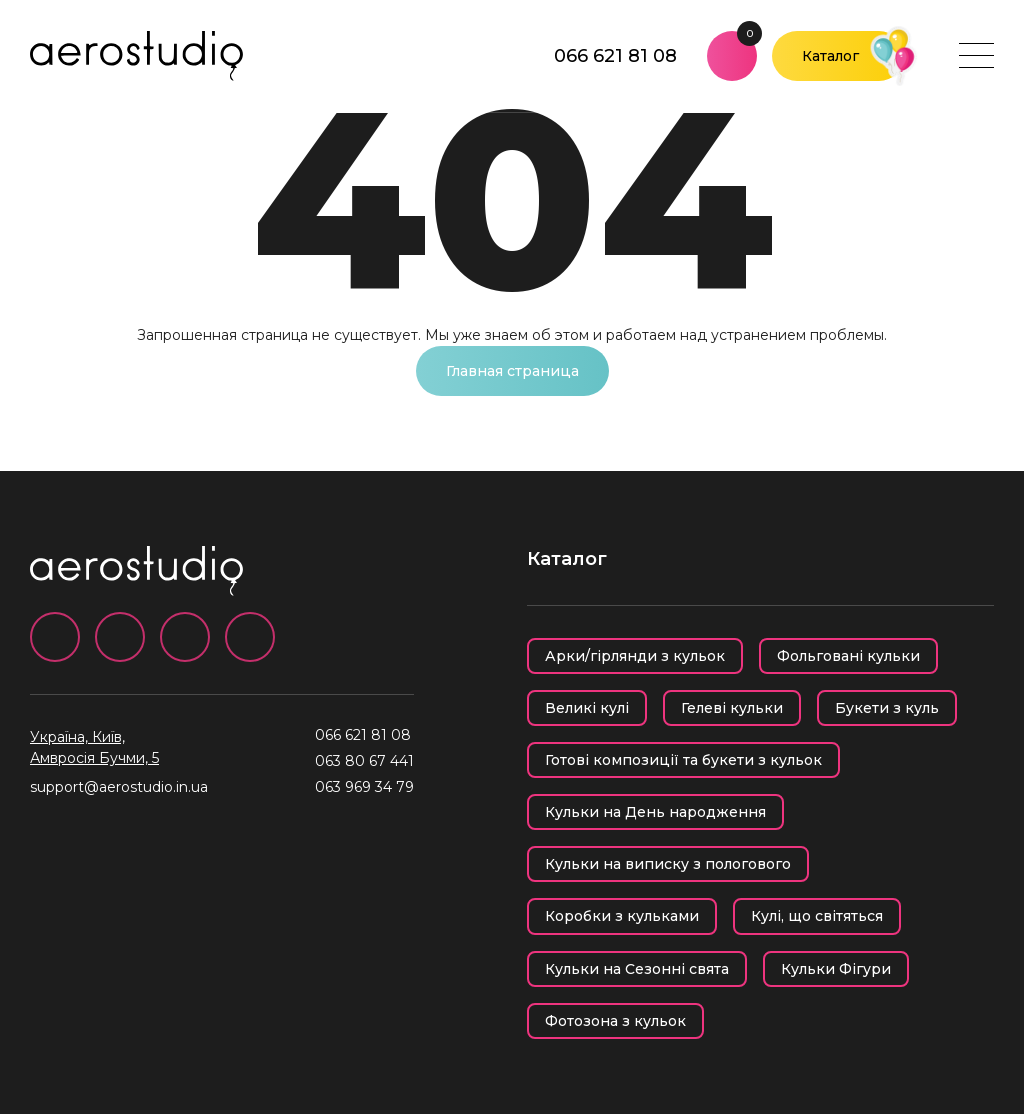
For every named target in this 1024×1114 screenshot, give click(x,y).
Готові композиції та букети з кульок (683, 760)
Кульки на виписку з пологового (668, 864)
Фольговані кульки (848, 656)
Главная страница (512, 371)
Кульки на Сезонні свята (637, 969)
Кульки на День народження (655, 812)
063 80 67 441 (364, 761)
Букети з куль (887, 708)
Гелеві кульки (732, 708)
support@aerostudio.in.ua (119, 787)
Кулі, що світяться (817, 916)
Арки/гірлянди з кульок (635, 656)
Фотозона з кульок (615, 1021)
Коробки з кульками (622, 916)
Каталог (830, 56)
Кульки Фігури (836, 969)
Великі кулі (587, 708)
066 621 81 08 (615, 56)
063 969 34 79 (364, 787)
